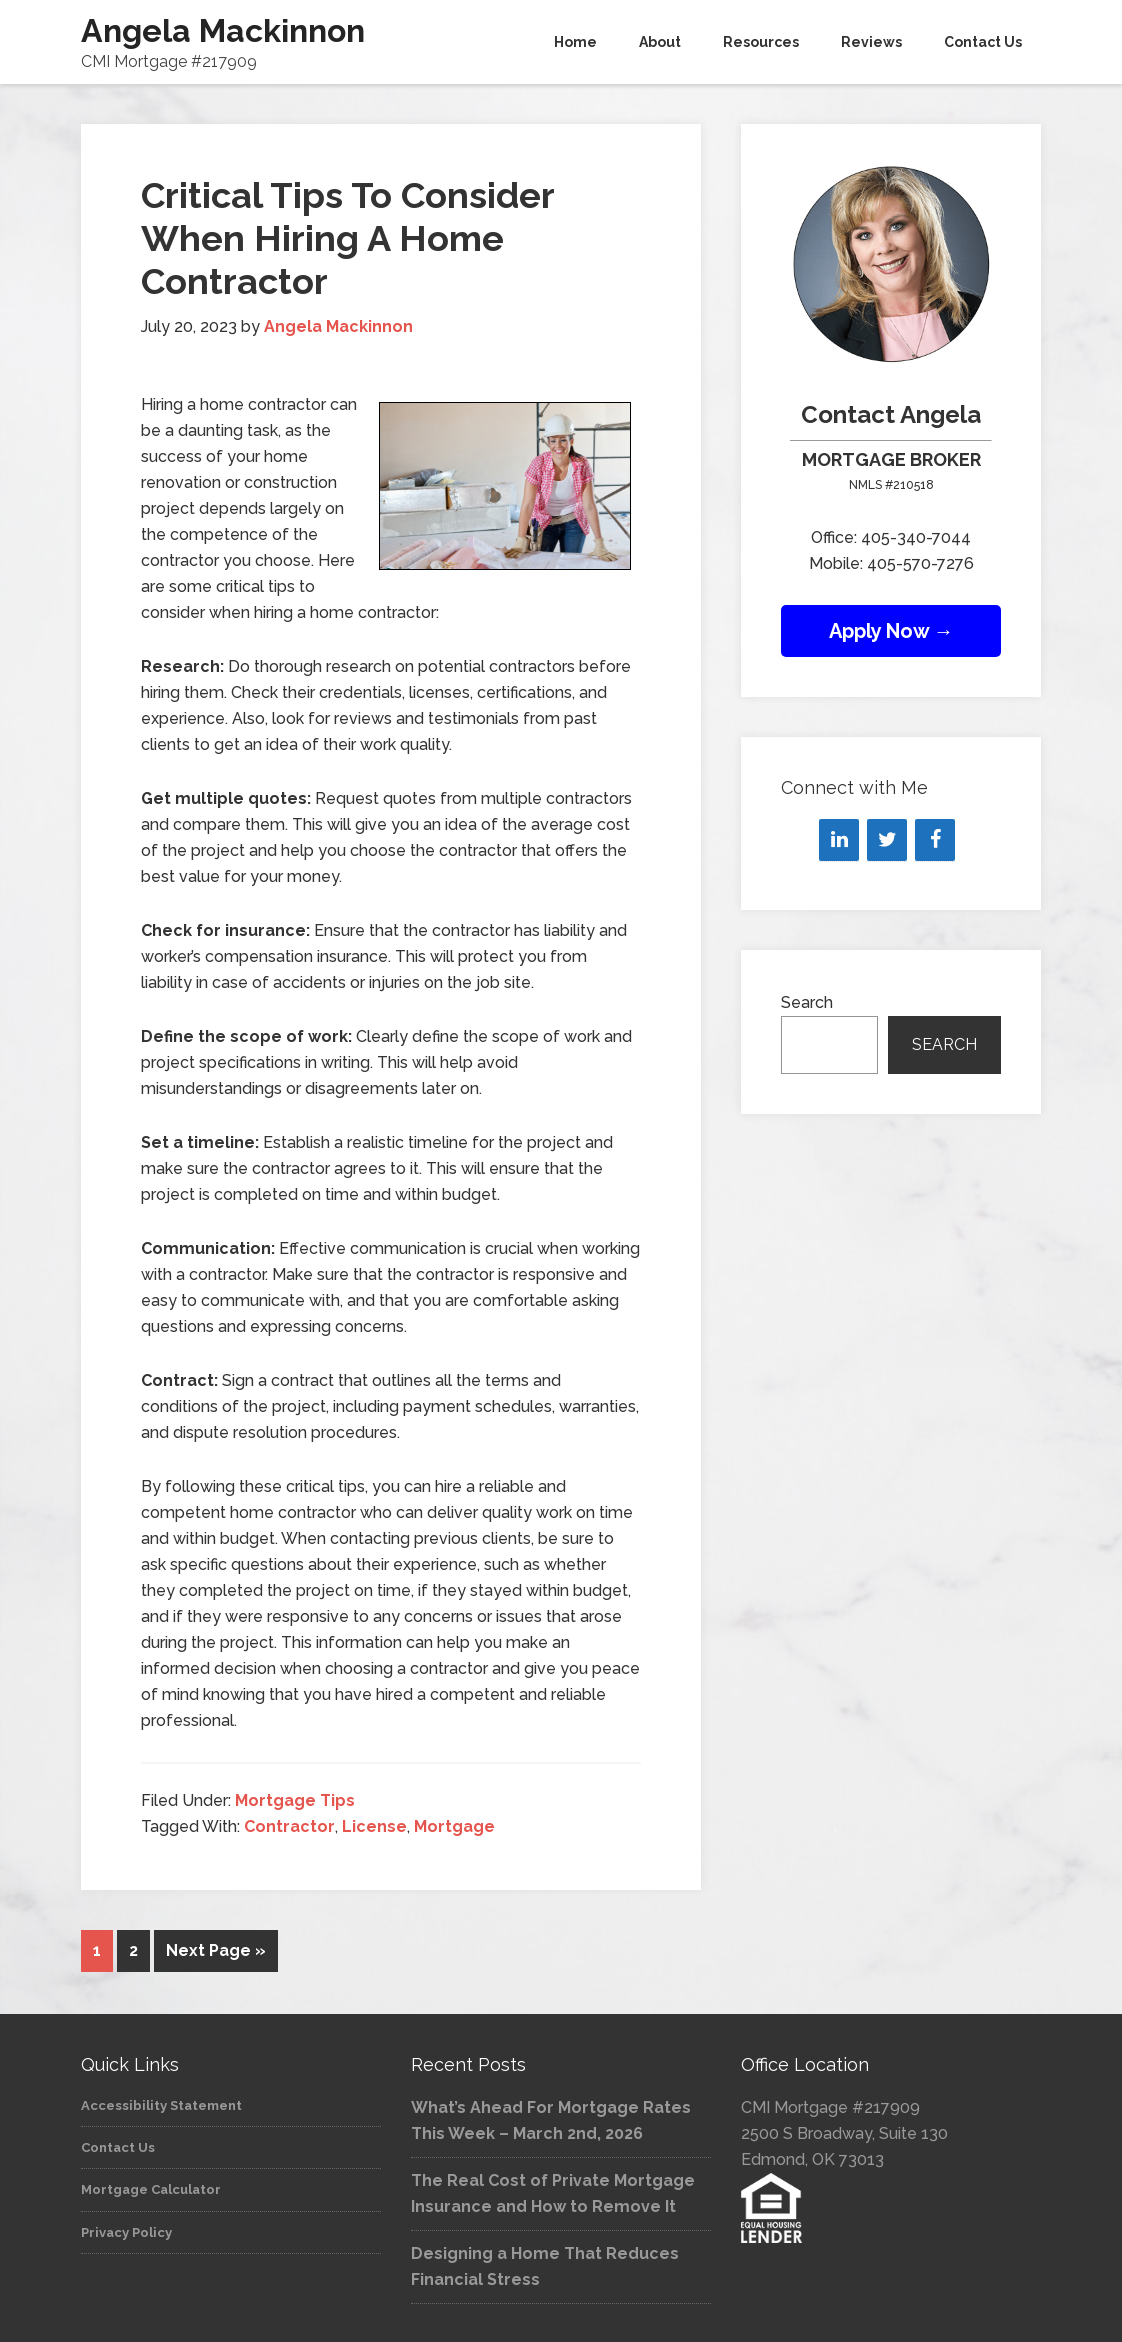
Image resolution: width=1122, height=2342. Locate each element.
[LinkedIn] (839, 840)
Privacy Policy (126, 2230)
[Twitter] (887, 840)
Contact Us (118, 2145)
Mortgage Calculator (151, 2187)
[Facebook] (935, 840)
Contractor (289, 1826)
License (374, 1826)
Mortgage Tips (295, 1800)
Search (807, 1002)
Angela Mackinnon (223, 30)
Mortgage (454, 1826)
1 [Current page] (97, 1950)
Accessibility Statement (161, 2103)
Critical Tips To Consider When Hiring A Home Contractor (347, 238)
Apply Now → (891, 631)
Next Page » (216, 1950)
